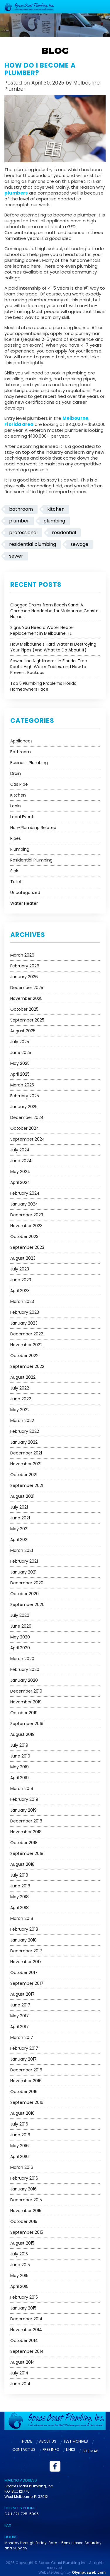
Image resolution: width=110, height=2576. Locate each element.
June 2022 (20, 1398)
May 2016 (19, 2145)
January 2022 (24, 1442)
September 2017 (26, 1983)
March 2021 (21, 1550)
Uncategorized (25, 892)
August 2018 (22, 1864)
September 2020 (27, 1604)
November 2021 (25, 1463)
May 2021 (19, 1528)
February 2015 (24, 2297)
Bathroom (20, 751)
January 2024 (24, 1203)
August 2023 (22, 1258)
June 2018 (20, 1885)
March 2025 (22, 1084)
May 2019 (19, 1766)
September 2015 (26, 2232)
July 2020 (19, 1615)
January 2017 (23, 2058)
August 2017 (22, 1994)
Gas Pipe (19, 784)
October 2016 (24, 2091)
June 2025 (20, 1052)
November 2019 (26, 1701)
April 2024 (20, 1182)
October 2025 (24, 1009)
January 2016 (23, 2188)
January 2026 (24, 976)
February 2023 (24, 1312)
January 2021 (23, 1571)
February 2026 (24, 965)
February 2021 (24, 1561)
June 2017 (20, 2004)
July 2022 (19, 1387)
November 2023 (26, 1225)
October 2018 (24, 1842)
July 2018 (19, 1874)
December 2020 (26, 1582)
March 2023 (22, 1301)
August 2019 (22, 1734)
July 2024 (20, 1149)
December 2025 (26, 987)
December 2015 (26, 2199)
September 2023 (27, 1247)
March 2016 (21, 2167)
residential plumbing (32, 543)
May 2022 (20, 1409)
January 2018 (23, 1939)
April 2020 (20, 1647)
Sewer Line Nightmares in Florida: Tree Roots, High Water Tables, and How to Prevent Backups (48, 666)
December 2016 (26, 2069)
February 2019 (24, 1799)
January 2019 (23, 1810)
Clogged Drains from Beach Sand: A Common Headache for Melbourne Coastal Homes (54, 610)
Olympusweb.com (89, 2571)
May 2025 (20, 1063)
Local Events (22, 816)
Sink (14, 870)
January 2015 (23, 2307)
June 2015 (20, 2264)
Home (27, 2440)
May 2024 (20, 1171)
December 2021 (26, 1452)
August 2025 (22, 1030)
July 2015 (19, 2253)
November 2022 (26, 1344)
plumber (19, 520)
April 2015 (19, 2286)
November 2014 (26, 2329)
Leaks (15, 805)
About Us (48, 2440)
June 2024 (21, 1160)
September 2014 (27, 2351)
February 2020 (24, 1669)
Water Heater (24, 903)
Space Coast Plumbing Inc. (62, 2561)
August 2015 (22, 2242)
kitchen (56, 508)
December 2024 (27, 1117)
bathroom (21, 508)
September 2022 (27, 1366)
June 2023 (20, 1279)
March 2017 (21, 2037)
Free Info (51, 2448)
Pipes (15, 838)
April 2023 (20, 1290)
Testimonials (76, 2440)
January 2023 (24, 1322)
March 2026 (22, 954)
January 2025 (24, 1106)
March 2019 (21, 1788)
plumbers (16, 193)
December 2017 (26, 1950)
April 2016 (19, 2156)
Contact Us (24, 2448)
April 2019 (19, 1777)
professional (23, 532)
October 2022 (24, 1355)
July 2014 (19, 2372)
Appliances (21, 740)
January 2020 (24, 1680)
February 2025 (24, 1095)
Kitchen (18, 794)
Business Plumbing (29, 762)
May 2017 (19, 2015)
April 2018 (19, 1907)
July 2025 (19, 1041)
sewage (79, 543)
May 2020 (20, 1636)
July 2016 (19, 2123)
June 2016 (20, 2134)
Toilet (16, 881)
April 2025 (20, 1074)
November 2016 (26, 2080)
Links (70, 2448)
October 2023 (24, 1236)
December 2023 (26, 1214)
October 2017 (24, 1972)
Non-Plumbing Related (33, 827)
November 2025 (26, 998)
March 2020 (22, 1658)
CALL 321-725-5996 (21, 2512)
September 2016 (26, 2102)
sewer (16, 555)
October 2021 (23, 1474)
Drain (15, 773)
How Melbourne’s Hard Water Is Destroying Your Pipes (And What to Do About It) (53, 646)
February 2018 (24, 1929)
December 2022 (26, 1333)
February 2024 (25, 1193)
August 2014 (22, 2362)
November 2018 (26, 1831)
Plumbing (19, 849)
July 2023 (19, 1268)
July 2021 (19, 1506)
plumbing (54, 520)
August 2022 (22, 1377)
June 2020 (20, 1626)
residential (64, 532)
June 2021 (20, 1517)
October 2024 (24, 1128)
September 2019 (26, 1723)
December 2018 (26, 1820)
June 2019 (20, 1755)
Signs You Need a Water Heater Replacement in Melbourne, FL (42, 630)
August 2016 (22, 2113)
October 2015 (23, 2221)
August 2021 (22, 1496)
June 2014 (20, 2383)
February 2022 (24, 1431)
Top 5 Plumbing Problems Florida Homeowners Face (43, 686)
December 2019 (26, 1690)
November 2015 (25, 2210)
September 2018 (26, 1853)
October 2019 (24, 1712)
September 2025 (27, 1019)
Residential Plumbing (31, 859)
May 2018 (19, 1896)
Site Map (89, 2450)
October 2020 (24, 1593)
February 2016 (24, 2178)
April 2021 (19, 1539)
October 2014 (24, 2340)
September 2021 (26, 1485)
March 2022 (22, 1420)
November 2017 (26, 1961)
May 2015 (19, 2275)
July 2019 (19, 1745)
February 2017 (24, 2048)
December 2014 (26, 2318)
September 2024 (27, 1138)
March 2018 (21, 1918)
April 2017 (19, 2026)
